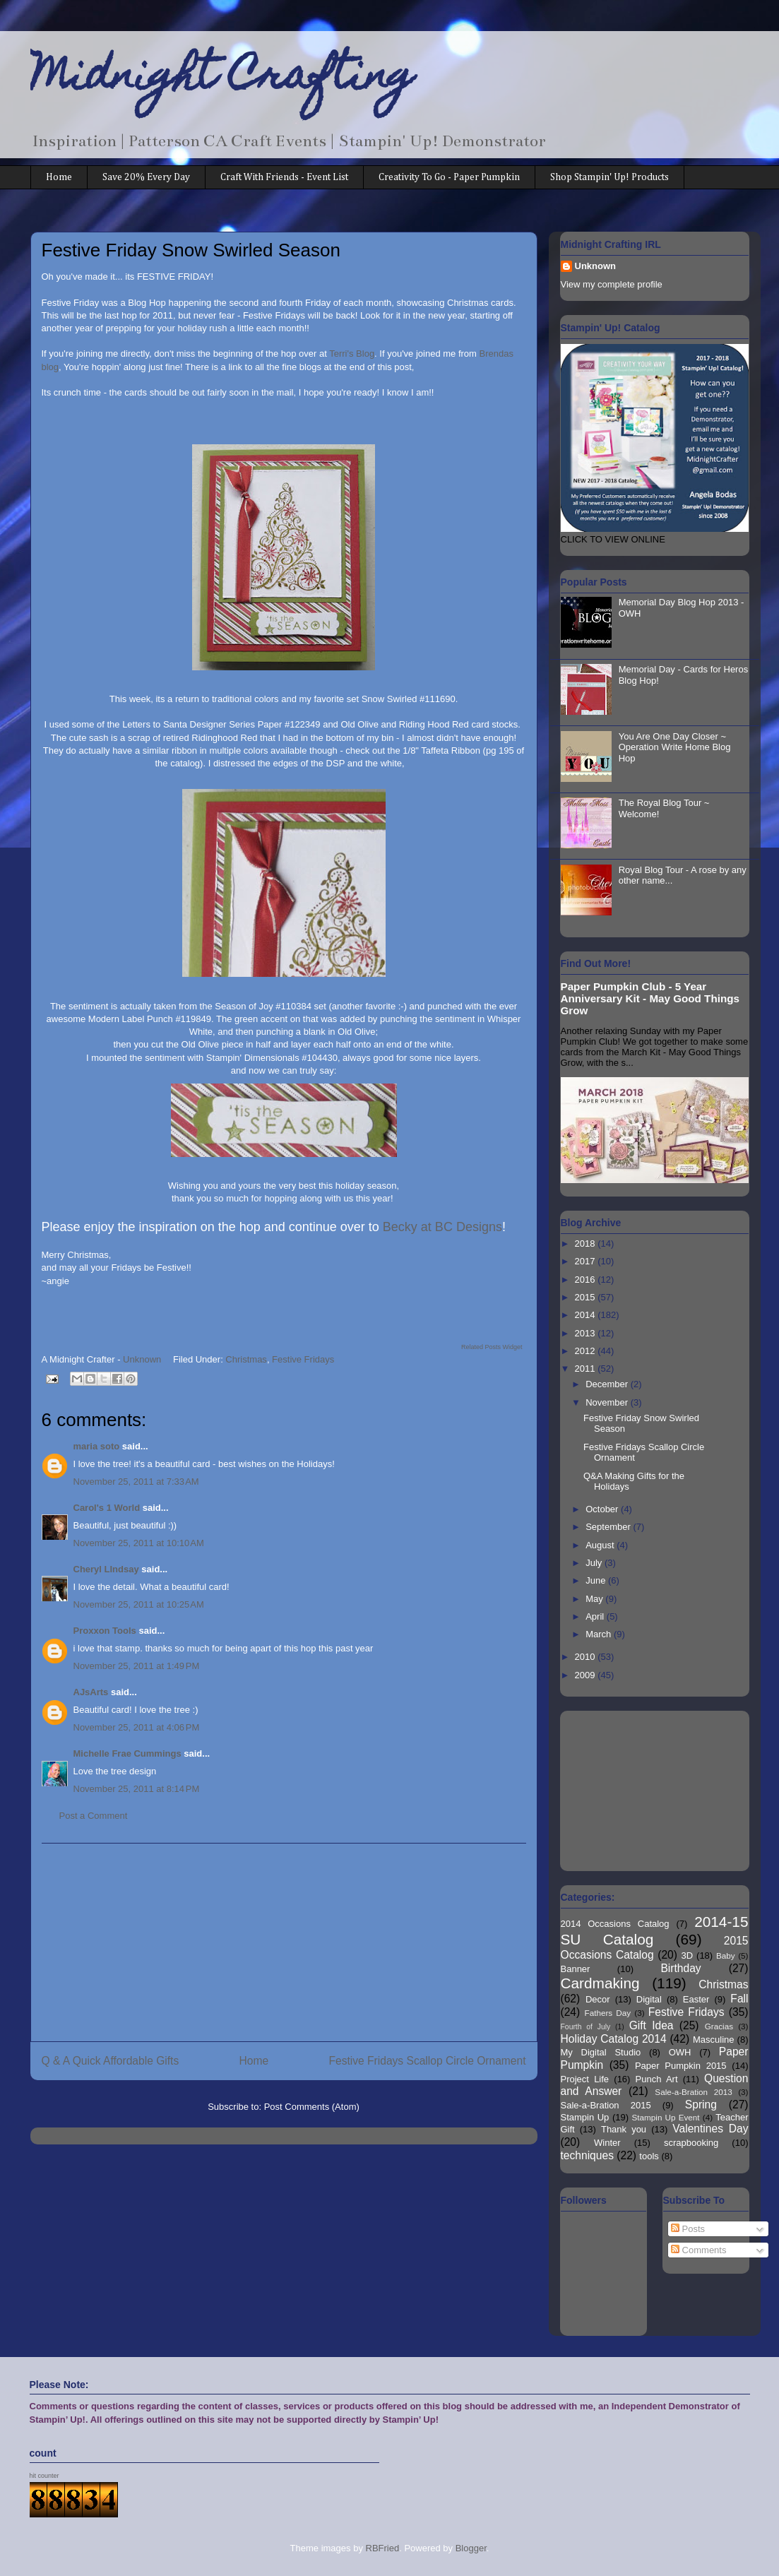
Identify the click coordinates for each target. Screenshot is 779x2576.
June (596, 1580)
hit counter (44, 2475)
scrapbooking (691, 2142)
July (595, 1562)
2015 (586, 1297)
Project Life (585, 2079)
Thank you (623, 2129)
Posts (688, 2229)
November (608, 1402)
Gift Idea (651, 2025)
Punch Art (657, 2079)
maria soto (96, 1446)
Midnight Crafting (222, 79)
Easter (696, 1999)
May (595, 1598)
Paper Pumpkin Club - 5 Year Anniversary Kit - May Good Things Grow (650, 998)
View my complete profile (611, 284)
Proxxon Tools (104, 1630)
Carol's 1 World (107, 1507)
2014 (586, 1315)
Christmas (246, 1359)
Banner (575, 1969)
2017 (586, 1261)
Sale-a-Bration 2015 (606, 2105)
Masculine (714, 2039)
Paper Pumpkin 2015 (681, 2065)
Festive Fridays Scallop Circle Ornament (426, 2061)
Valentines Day (710, 2129)
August (601, 1545)
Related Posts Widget (492, 1347)
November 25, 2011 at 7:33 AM (136, 1481)
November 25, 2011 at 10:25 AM (138, 1604)
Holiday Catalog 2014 (614, 2039)
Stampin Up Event (666, 2117)
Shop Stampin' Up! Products (609, 177)
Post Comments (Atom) (311, 2106)
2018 (586, 1243)
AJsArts (91, 1692)
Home (59, 177)
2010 (586, 1656)
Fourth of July (586, 2027)
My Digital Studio (601, 2052)
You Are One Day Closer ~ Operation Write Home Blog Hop (675, 747)
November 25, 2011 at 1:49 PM (136, 1666)
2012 (586, 1351)
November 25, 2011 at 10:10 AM (138, 1543)
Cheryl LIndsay (106, 1569)
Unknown (596, 266)
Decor (597, 1999)
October (603, 1509)
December (608, 1384)
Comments (698, 2250)
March (599, 1634)
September (609, 1526)
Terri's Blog (351, 353)
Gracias (719, 2026)
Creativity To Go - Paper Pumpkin (449, 177)
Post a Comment (93, 1815)
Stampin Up (585, 2117)
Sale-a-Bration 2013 (693, 2091)
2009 (586, 1675)
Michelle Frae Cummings (127, 1753)
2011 (586, 1368)
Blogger (471, 2548)
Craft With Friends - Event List (284, 177)
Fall (739, 1999)
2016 (586, 1279)
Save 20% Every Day (146, 177)
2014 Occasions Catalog (615, 1923)
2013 (586, 1333)
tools (648, 2156)
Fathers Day (608, 2012)
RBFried (383, 2548)
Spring (701, 2105)
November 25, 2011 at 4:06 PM (136, 1727)
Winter (607, 2142)
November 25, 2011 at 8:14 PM (136, 1788)
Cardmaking (600, 1983)
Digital (649, 1999)
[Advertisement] (284, 1942)
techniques (587, 2155)
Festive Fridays (303, 1359)
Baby (725, 1955)
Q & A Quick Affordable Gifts (110, 2061)
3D (688, 1955)
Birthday (680, 1968)
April (596, 1616)
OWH (680, 2052)
